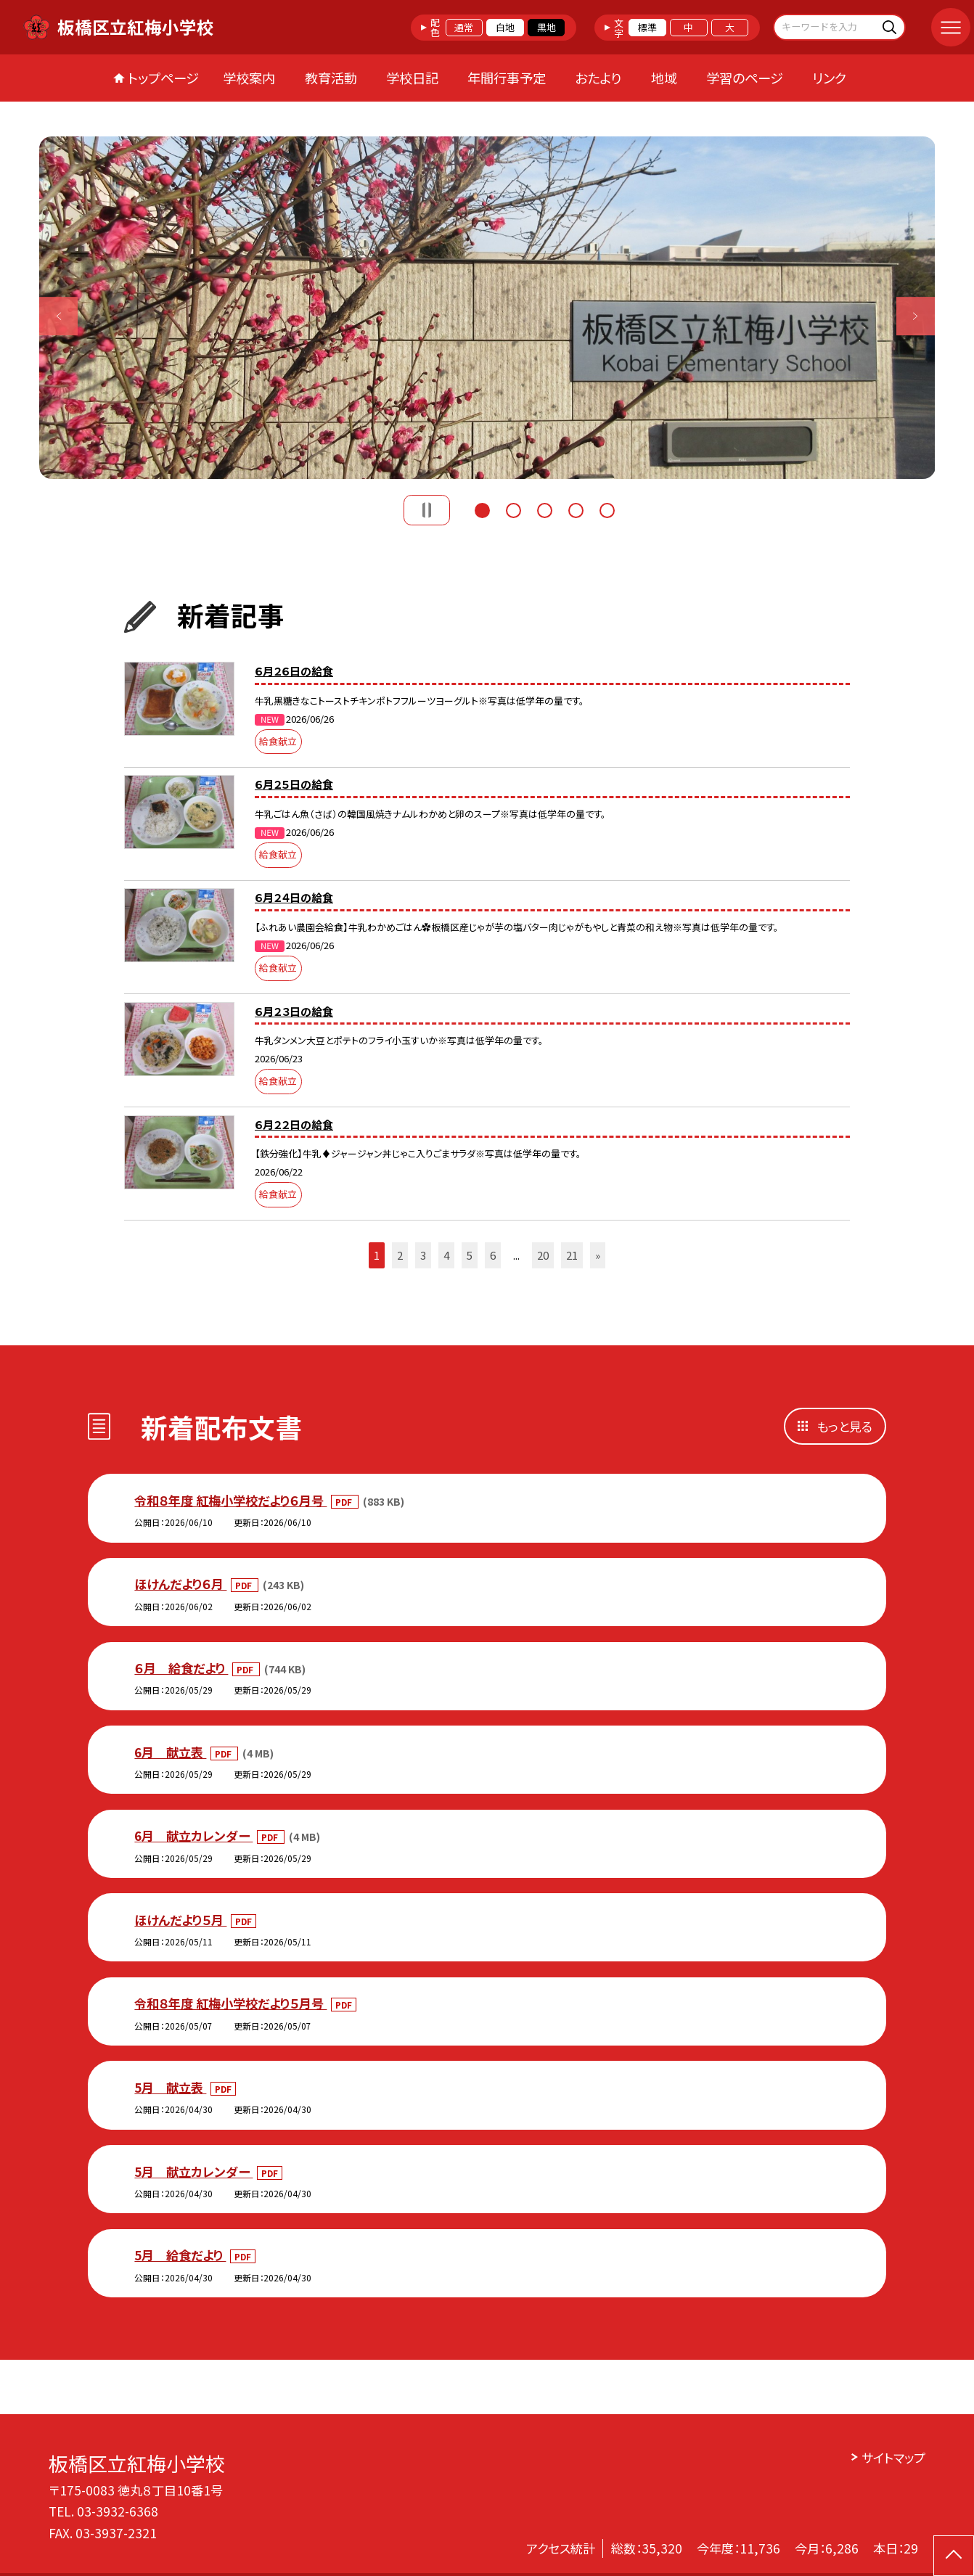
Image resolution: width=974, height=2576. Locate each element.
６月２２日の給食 (294, 1124)
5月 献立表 (170, 2087)
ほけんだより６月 (180, 1584)
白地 (505, 27)
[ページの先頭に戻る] (953, 2555)
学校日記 (412, 77)
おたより (598, 77)
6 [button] (493, 1255)
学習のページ (744, 77)
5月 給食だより (180, 2255)
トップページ (163, 77)
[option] (487, 307)
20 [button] (543, 1255)
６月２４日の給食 (294, 897)
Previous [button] (58, 316)
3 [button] (544, 508)
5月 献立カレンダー (193, 2171)
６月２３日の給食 (294, 1011)
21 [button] (572, 1255)
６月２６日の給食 (294, 670)
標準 (647, 27)
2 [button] (513, 508)
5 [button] (607, 508)
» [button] (597, 1255)
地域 (664, 77)
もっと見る (844, 1426)
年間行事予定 (506, 77)
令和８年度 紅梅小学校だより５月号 (230, 2003)
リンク (829, 77)
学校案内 (249, 77)
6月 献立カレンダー (193, 1835)
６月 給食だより (181, 1668)
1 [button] (482, 508)
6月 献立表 (170, 1752)
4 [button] (576, 508)
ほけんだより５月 (180, 1920)
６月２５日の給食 (294, 784)
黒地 (546, 27)
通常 (463, 27)
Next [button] (916, 316)
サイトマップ (893, 2457)
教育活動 (331, 77)
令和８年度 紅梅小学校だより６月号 (230, 1500)
